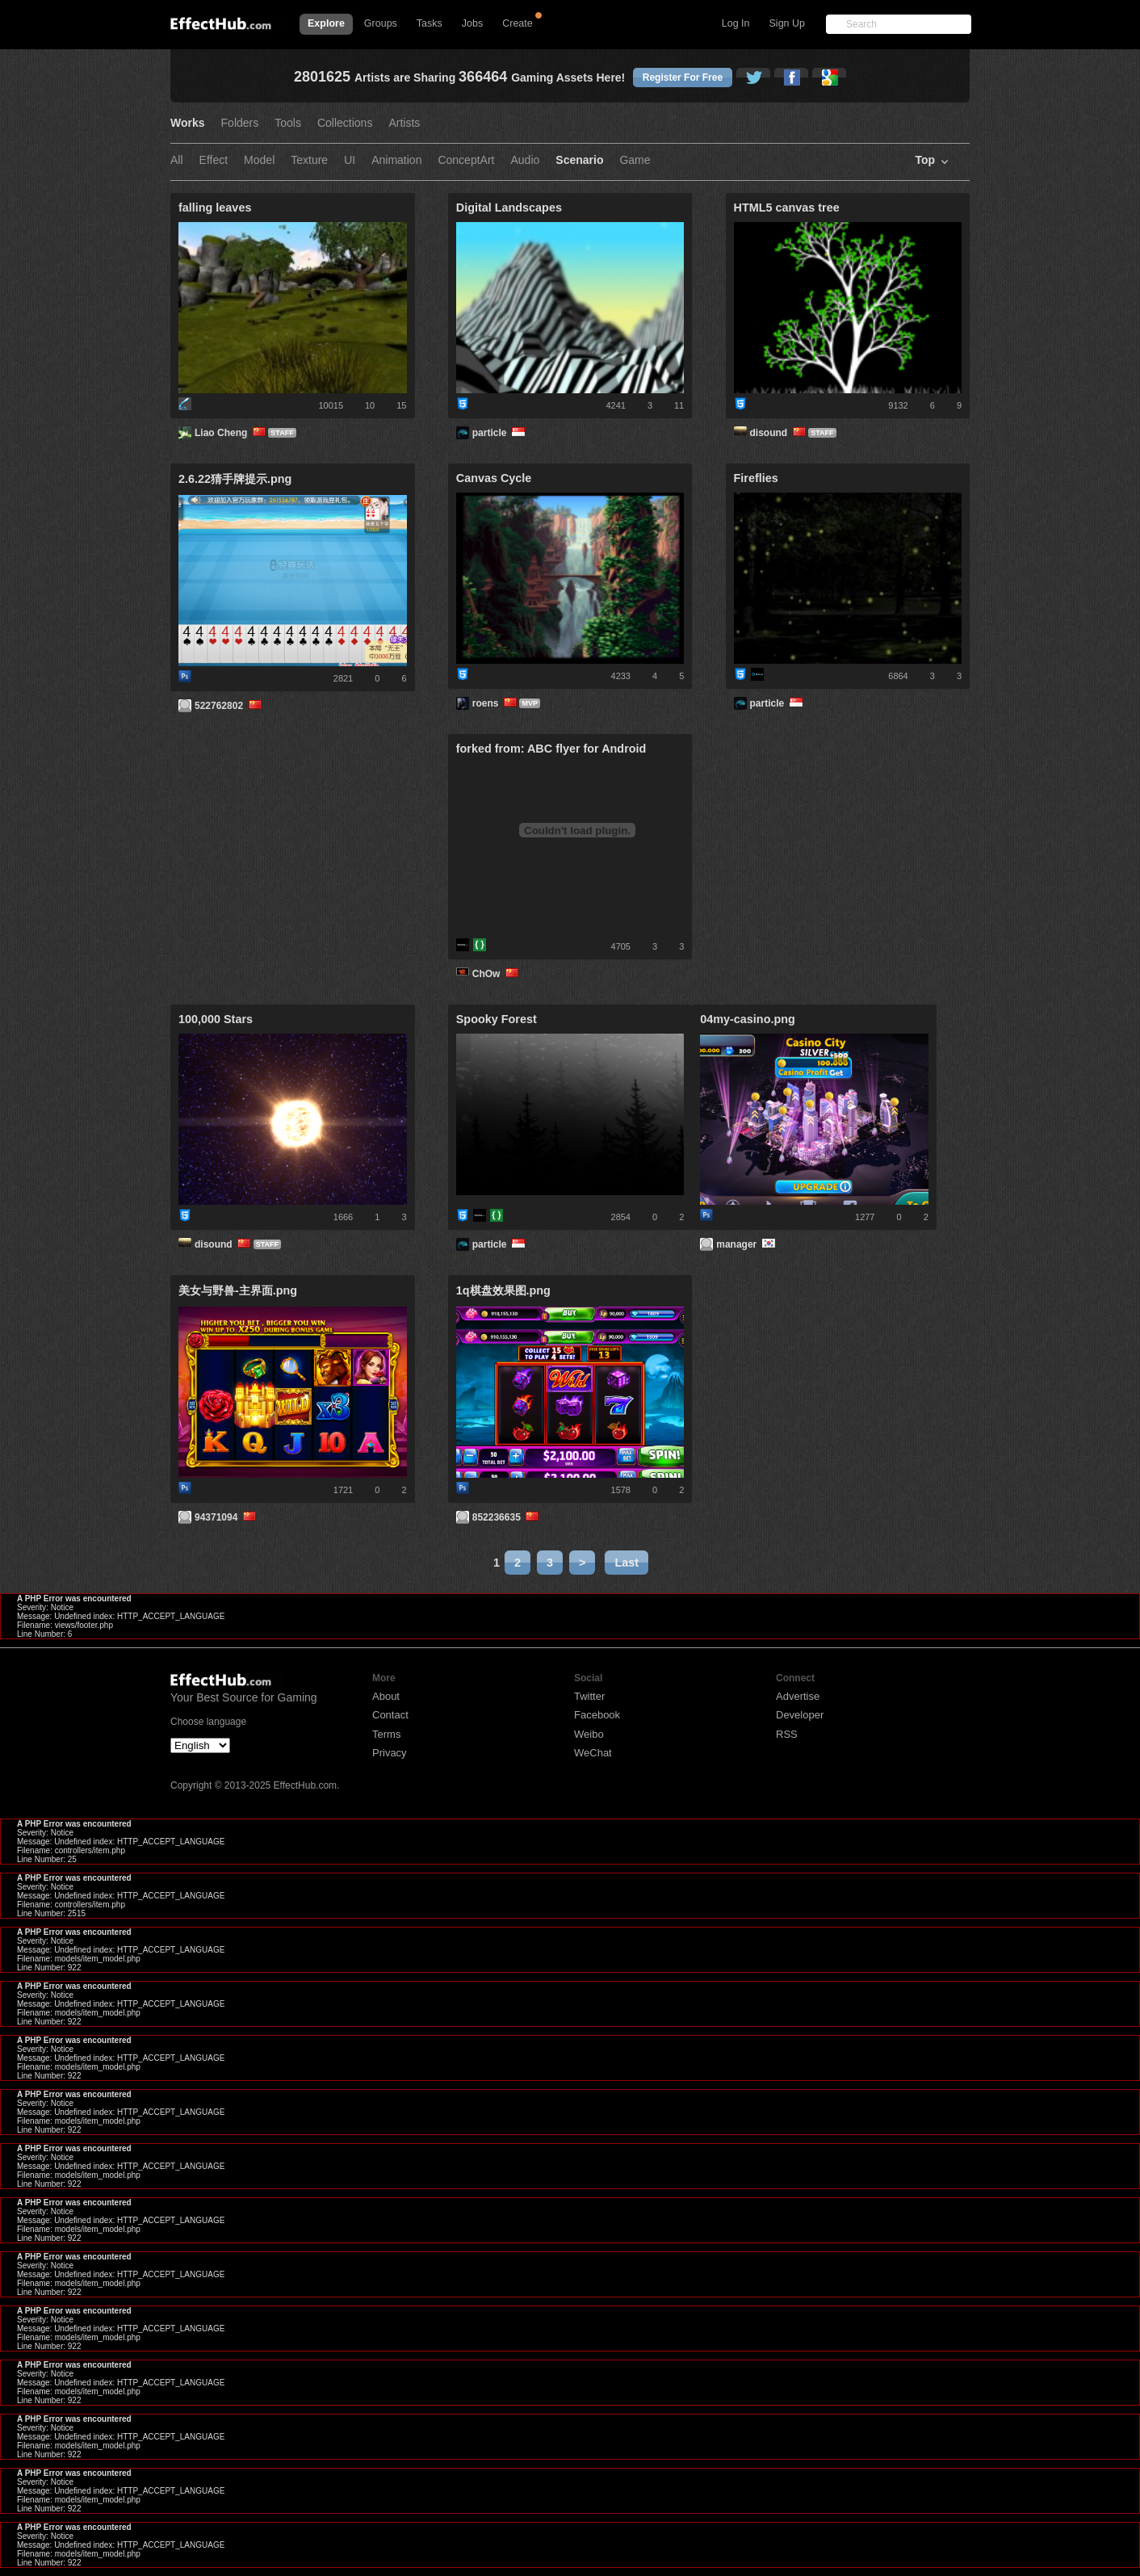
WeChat (593, 1753)
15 (401, 405)
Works (187, 123)
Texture (309, 160)
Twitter (589, 1696)
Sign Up (787, 23)
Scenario (579, 160)
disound (779, 432)
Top (925, 160)
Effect (213, 160)
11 (679, 405)
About (386, 1696)
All (176, 160)
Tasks (429, 23)
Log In (736, 23)
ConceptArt (466, 160)
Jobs (472, 23)
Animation (396, 160)
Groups (380, 23)
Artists (404, 123)
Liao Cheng (231, 432)
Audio (524, 160)
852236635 (507, 1517)
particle (500, 432)
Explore (326, 23)
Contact (390, 1715)
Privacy (389, 1753)
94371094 (226, 1517)
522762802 (229, 705)
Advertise (797, 1696)
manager (746, 1244)
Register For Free (683, 77)
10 (370, 405)
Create (517, 23)
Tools (288, 123)
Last (626, 1562)
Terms (386, 1734)
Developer (800, 1715)
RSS (787, 1734)
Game (634, 160)
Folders (240, 123)
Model (259, 160)
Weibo (589, 1734)
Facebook (597, 1715)
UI (349, 160)
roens (496, 703)
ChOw (497, 974)
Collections (344, 123)
